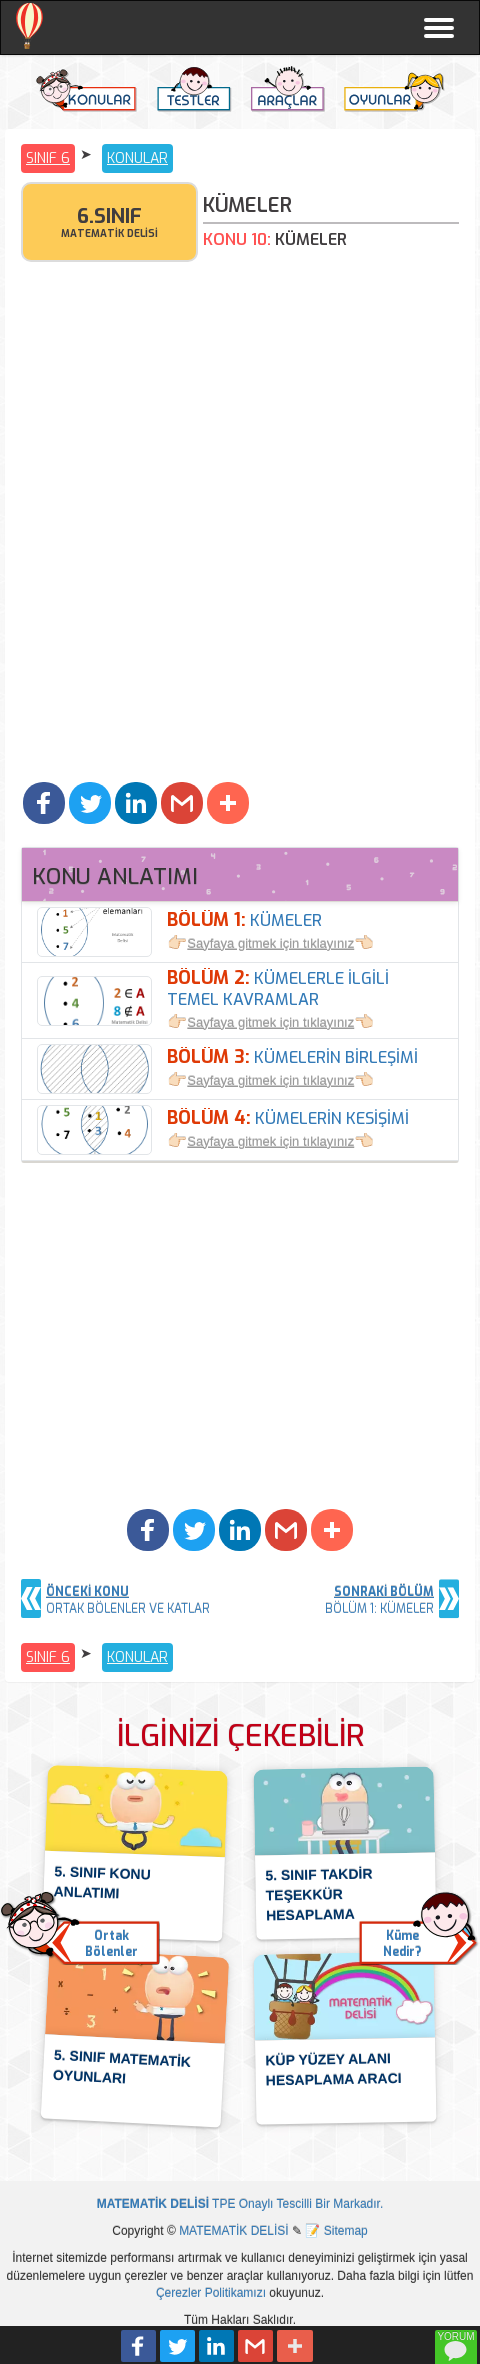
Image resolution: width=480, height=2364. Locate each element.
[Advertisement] (240, 527)
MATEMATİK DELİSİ (234, 2231)
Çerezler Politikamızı (211, 2293)
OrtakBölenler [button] (111, 1944)
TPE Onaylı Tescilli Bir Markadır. (240, 2204)
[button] (44, 803)
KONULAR (137, 158)
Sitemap (346, 2231)
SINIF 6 (48, 158)
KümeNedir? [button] (402, 1944)
